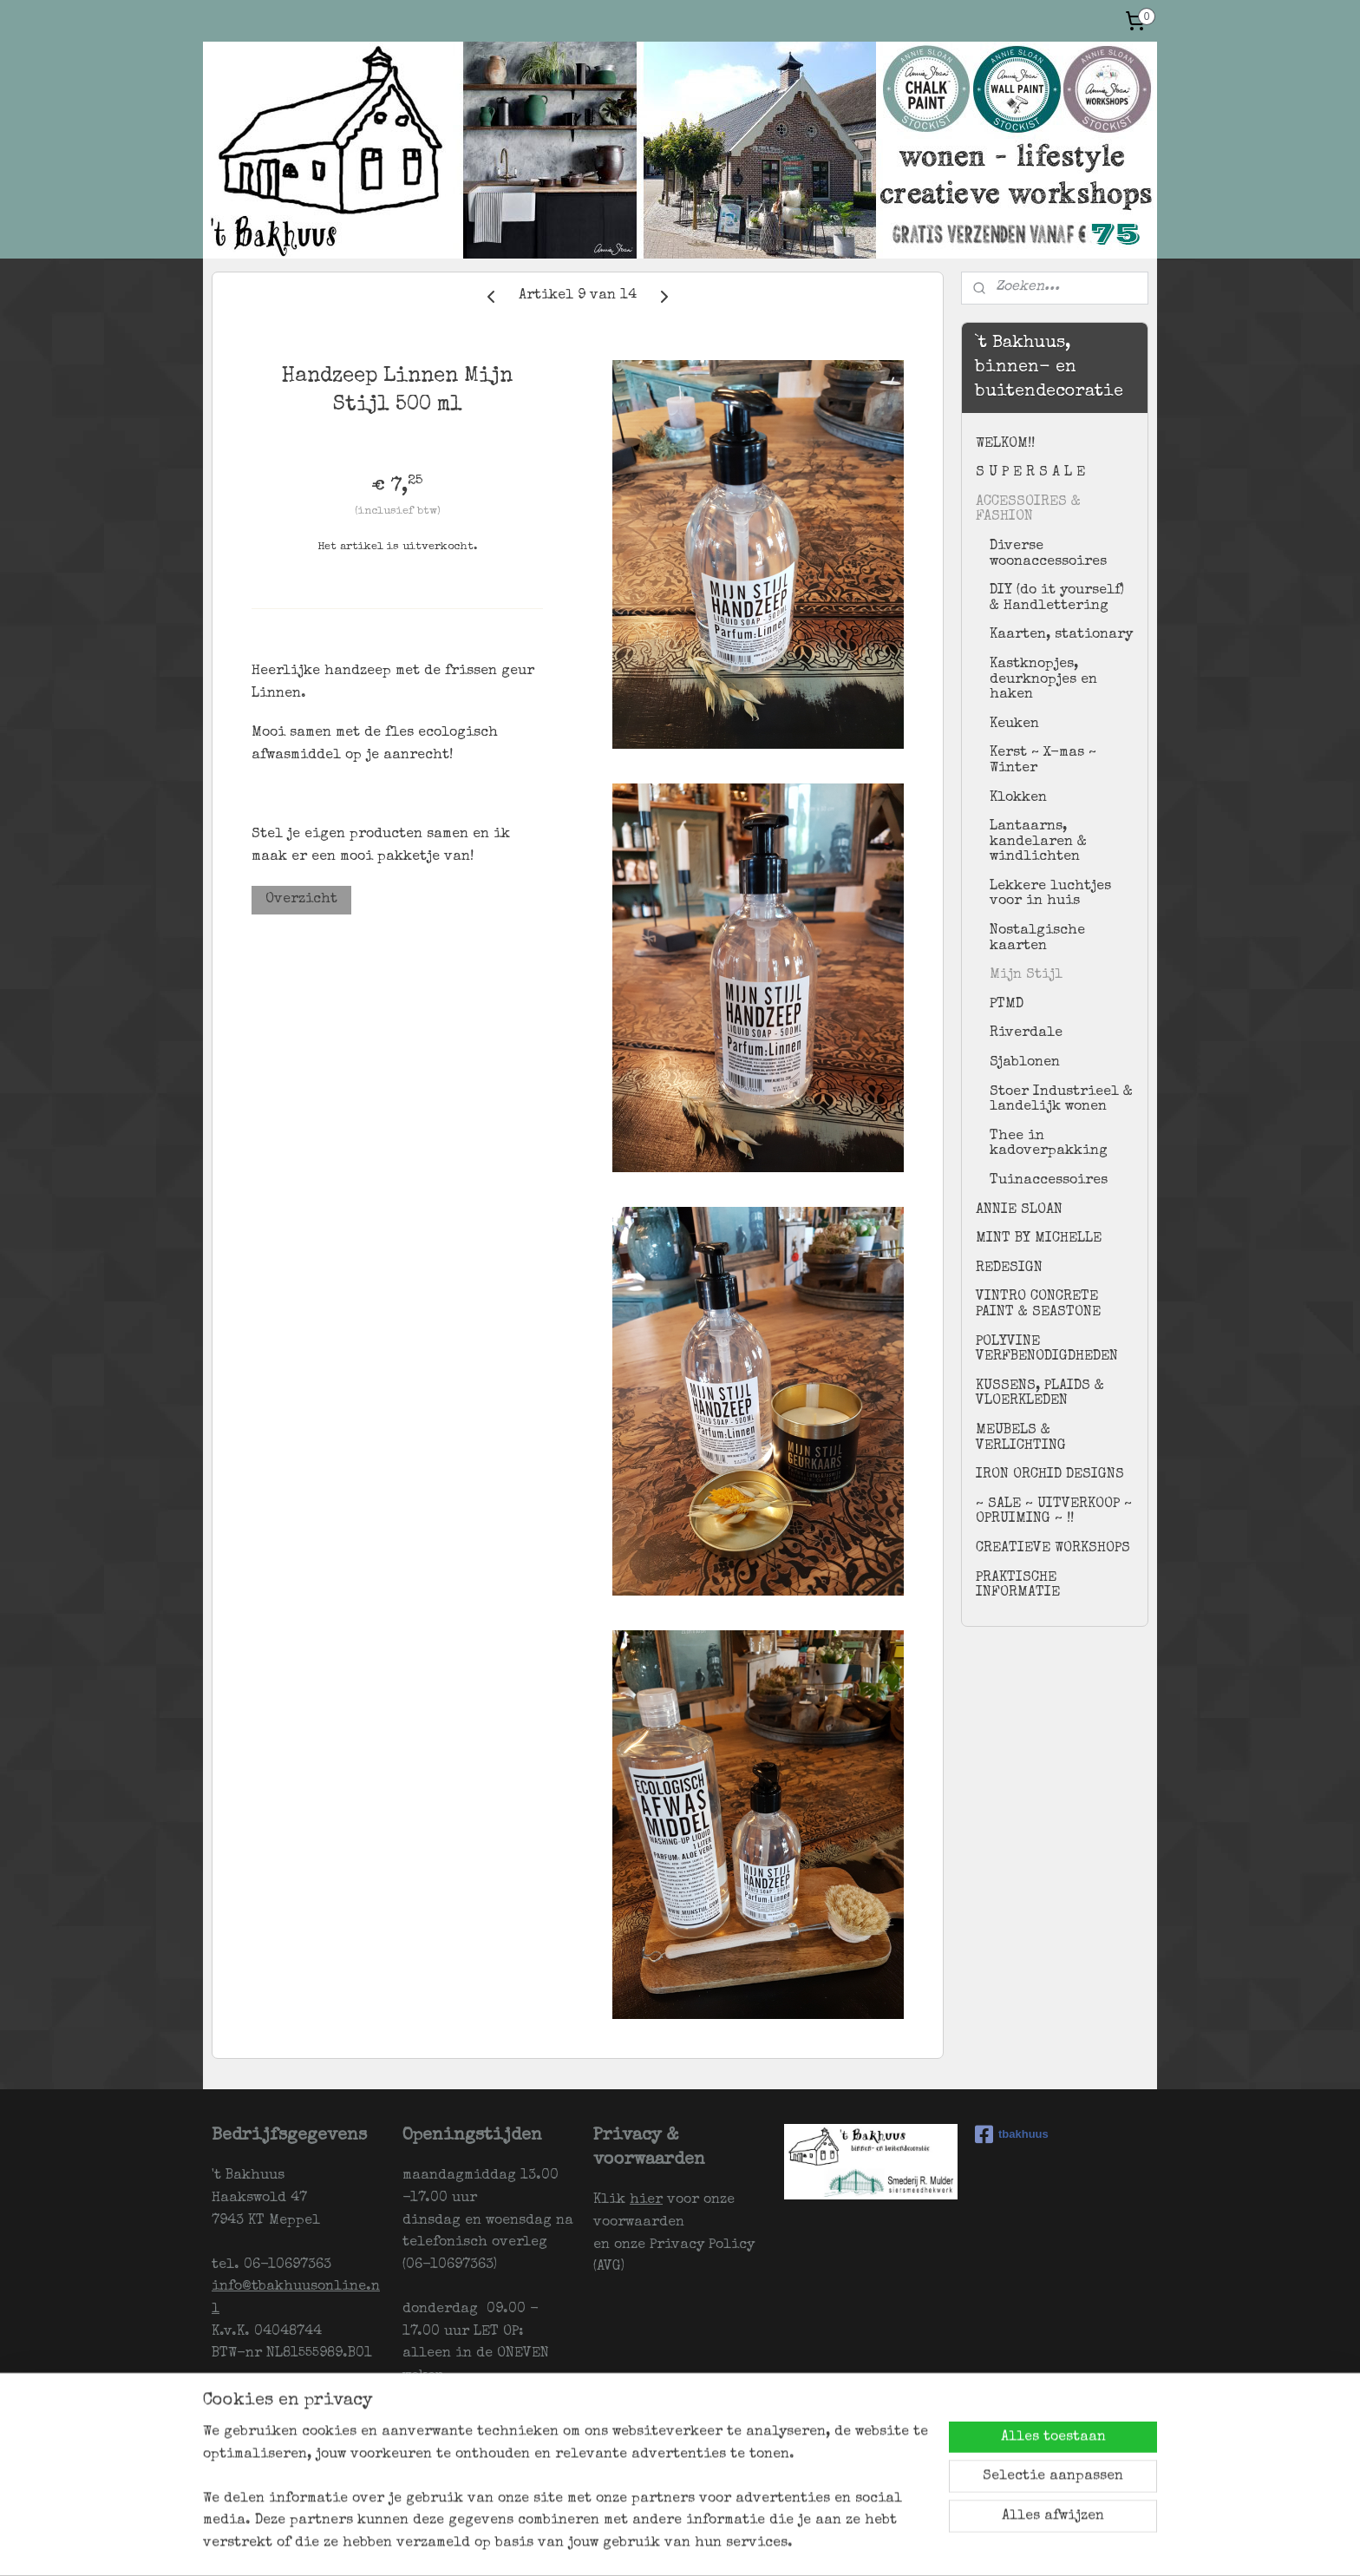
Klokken (1018, 798)
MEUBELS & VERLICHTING (1021, 1438)
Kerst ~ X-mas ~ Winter (1043, 761)
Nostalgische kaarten (1037, 939)
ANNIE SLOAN (1019, 1210)
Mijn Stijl (1026, 975)
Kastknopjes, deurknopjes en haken (1043, 680)
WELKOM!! (1005, 444)
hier (646, 2200)
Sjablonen (1025, 1063)
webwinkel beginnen (776, 2544)
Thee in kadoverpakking (1049, 1144)
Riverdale (1026, 1033)
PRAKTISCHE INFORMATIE (1018, 1586)
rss (711, 2544)
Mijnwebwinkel (929, 2544)
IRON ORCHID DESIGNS (1050, 1475)
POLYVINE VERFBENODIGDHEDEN (1047, 1350)
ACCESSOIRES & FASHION (1028, 510)
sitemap (677, 2544)
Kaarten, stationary (1061, 635)
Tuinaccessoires (1049, 1181)
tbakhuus (1012, 2134)
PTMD (1006, 1005)
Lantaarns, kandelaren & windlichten (1038, 842)
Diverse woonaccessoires (1048, 554)
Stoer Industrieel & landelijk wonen (1061, 1100)
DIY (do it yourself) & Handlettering (1057, 598)
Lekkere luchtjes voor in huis (1050, 894)
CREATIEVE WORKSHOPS (1053, 1549)
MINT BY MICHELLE (1039, 1239)
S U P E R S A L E (1030, 473)
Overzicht (301, 900)
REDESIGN (1009, 1268)
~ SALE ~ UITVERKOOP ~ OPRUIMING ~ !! (1054, 1512)
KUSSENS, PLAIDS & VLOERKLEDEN (1040, 1394)
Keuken (1014, 724)
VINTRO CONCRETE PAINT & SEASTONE (1038, 1305)
